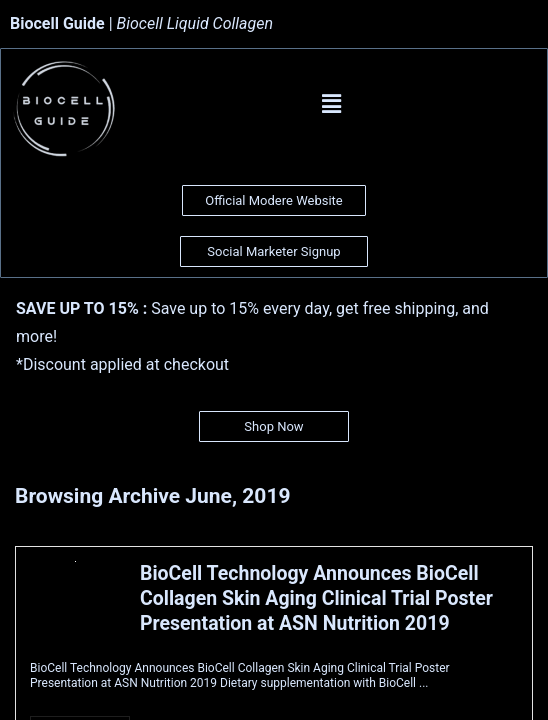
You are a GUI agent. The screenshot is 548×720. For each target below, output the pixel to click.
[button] (331, 104)
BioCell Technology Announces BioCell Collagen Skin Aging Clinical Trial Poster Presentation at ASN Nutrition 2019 (316, 598)
